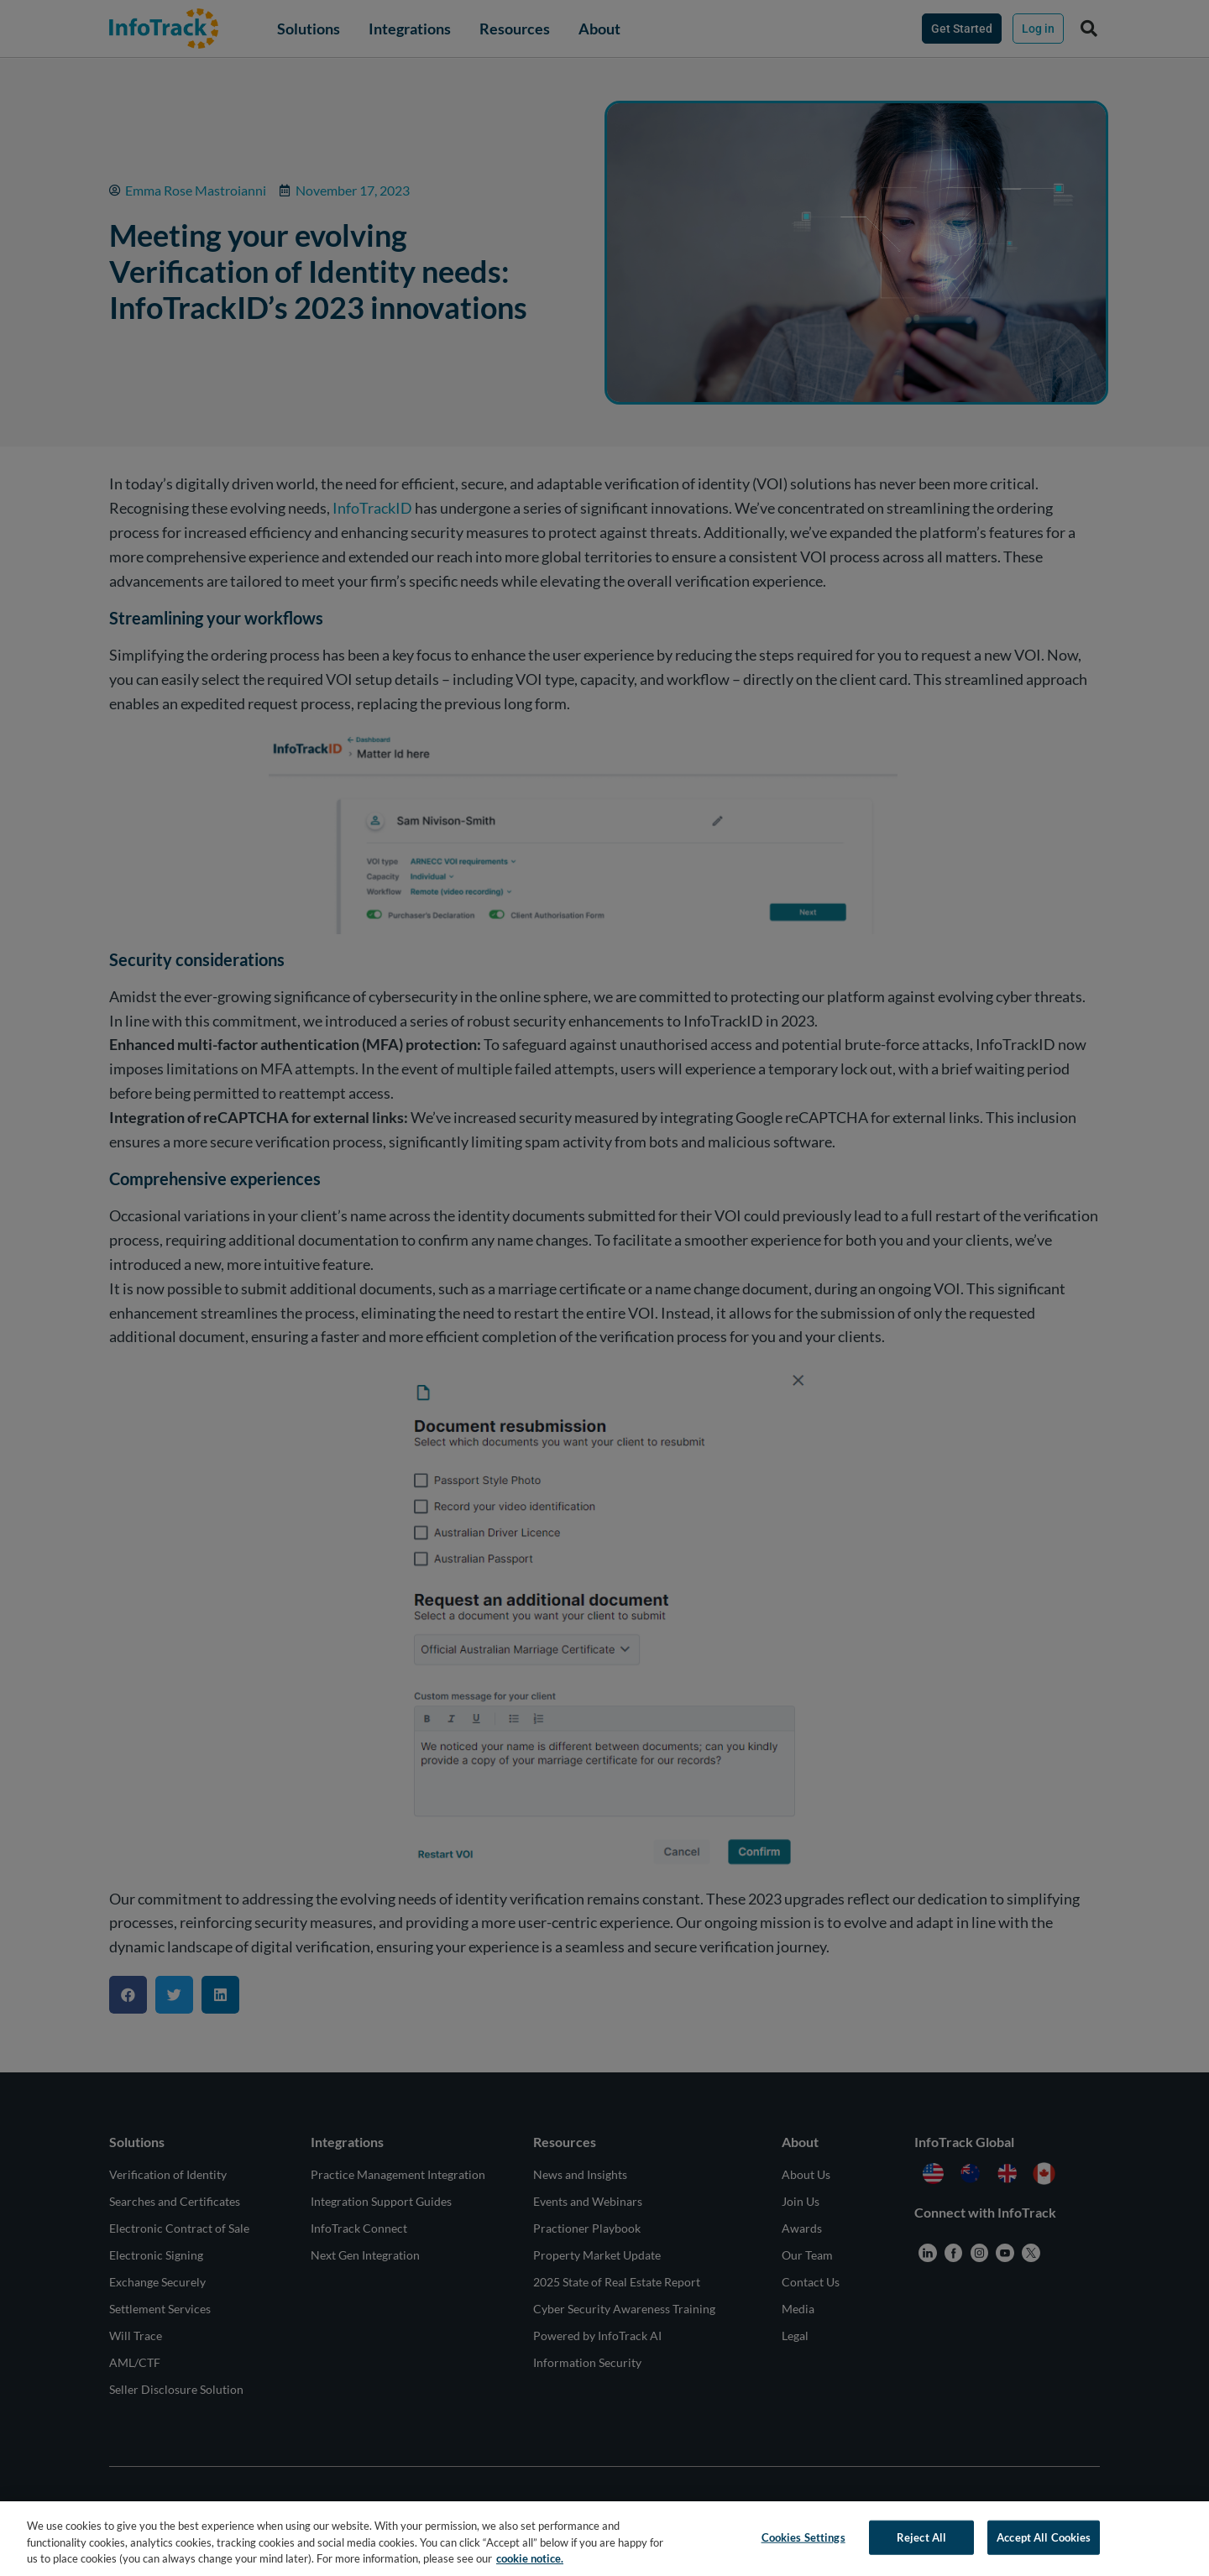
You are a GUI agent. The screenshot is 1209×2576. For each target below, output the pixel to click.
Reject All (921, 2536)
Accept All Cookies (1044, 2536)
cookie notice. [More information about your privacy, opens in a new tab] (529, 2558)
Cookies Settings (803, 2536)
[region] (604, 2538)
